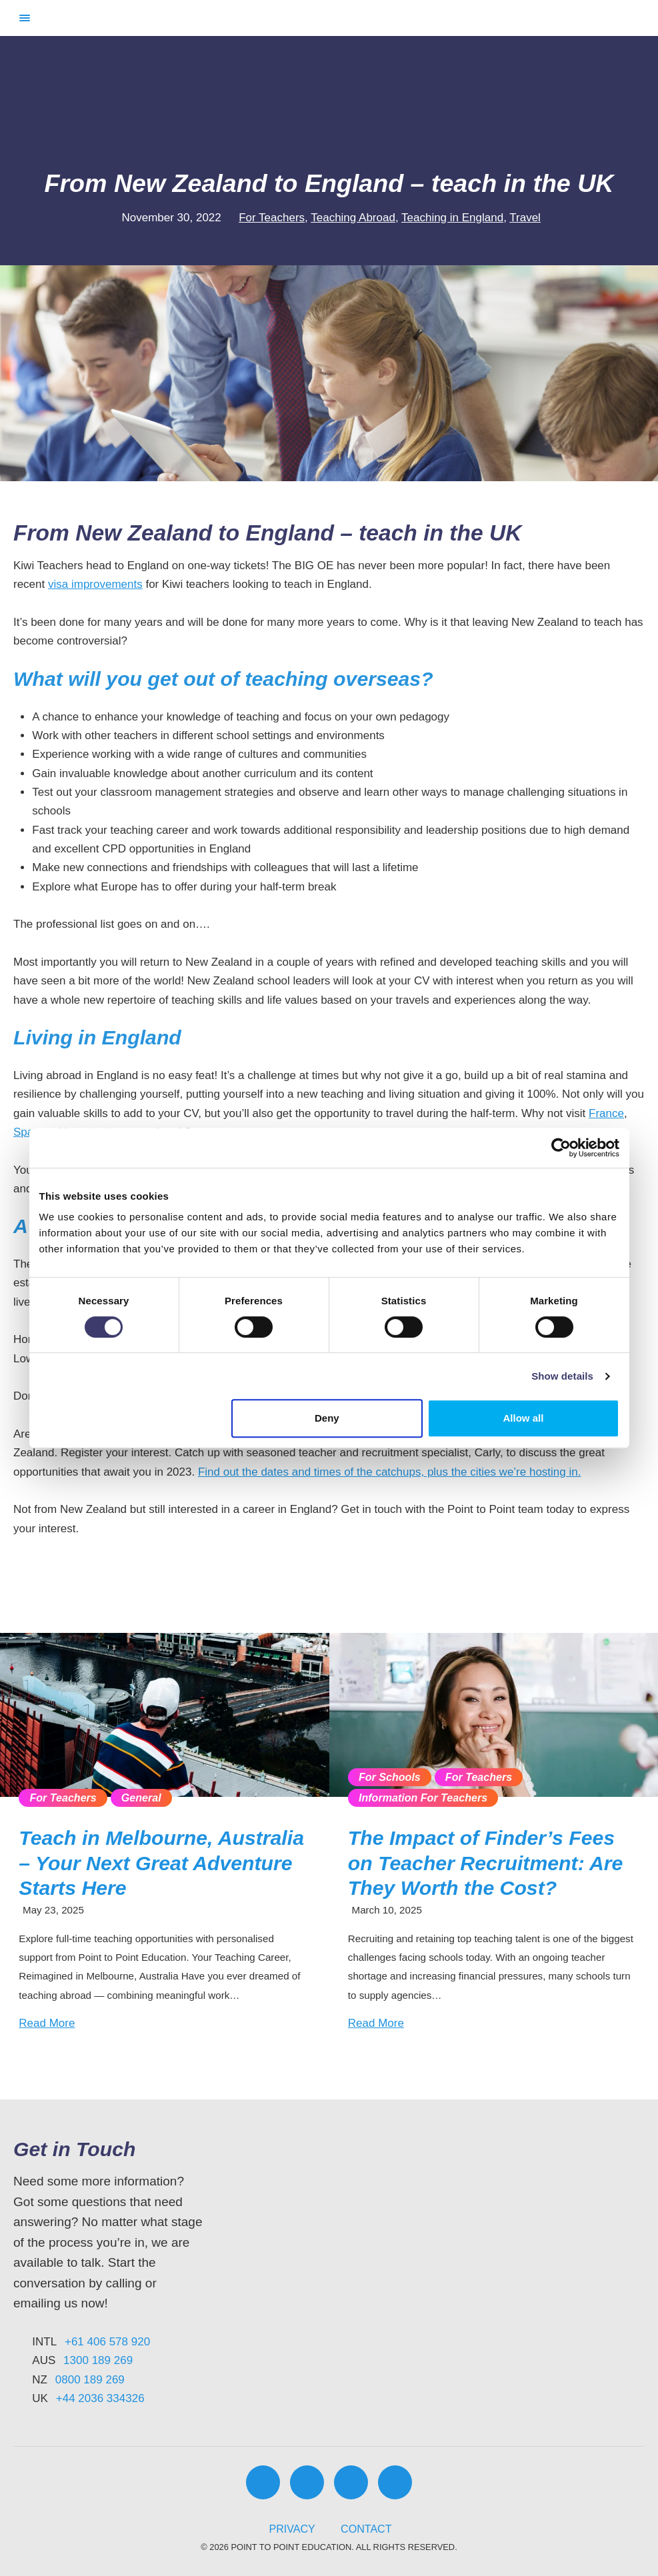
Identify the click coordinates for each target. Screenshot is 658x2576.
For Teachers (272, 217)
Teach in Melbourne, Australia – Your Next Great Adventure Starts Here (161, 1863)
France (606, 1113)
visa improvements (95, 584)
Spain (27, 1132)
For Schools (390, 1777)
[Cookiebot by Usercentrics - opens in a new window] (561, 1148)
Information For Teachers (423, 1798)
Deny (327, 1418)
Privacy (292, 2529)
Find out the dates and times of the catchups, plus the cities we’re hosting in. (389, 1472)
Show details (562, 1376)
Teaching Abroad (353, 217)
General (141, 1798)
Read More (47, 2023)
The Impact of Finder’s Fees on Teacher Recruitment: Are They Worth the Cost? (485, 1863)
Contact (366, 2529)
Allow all (523, 1418)
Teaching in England (452, 217)
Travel (525, 217)
